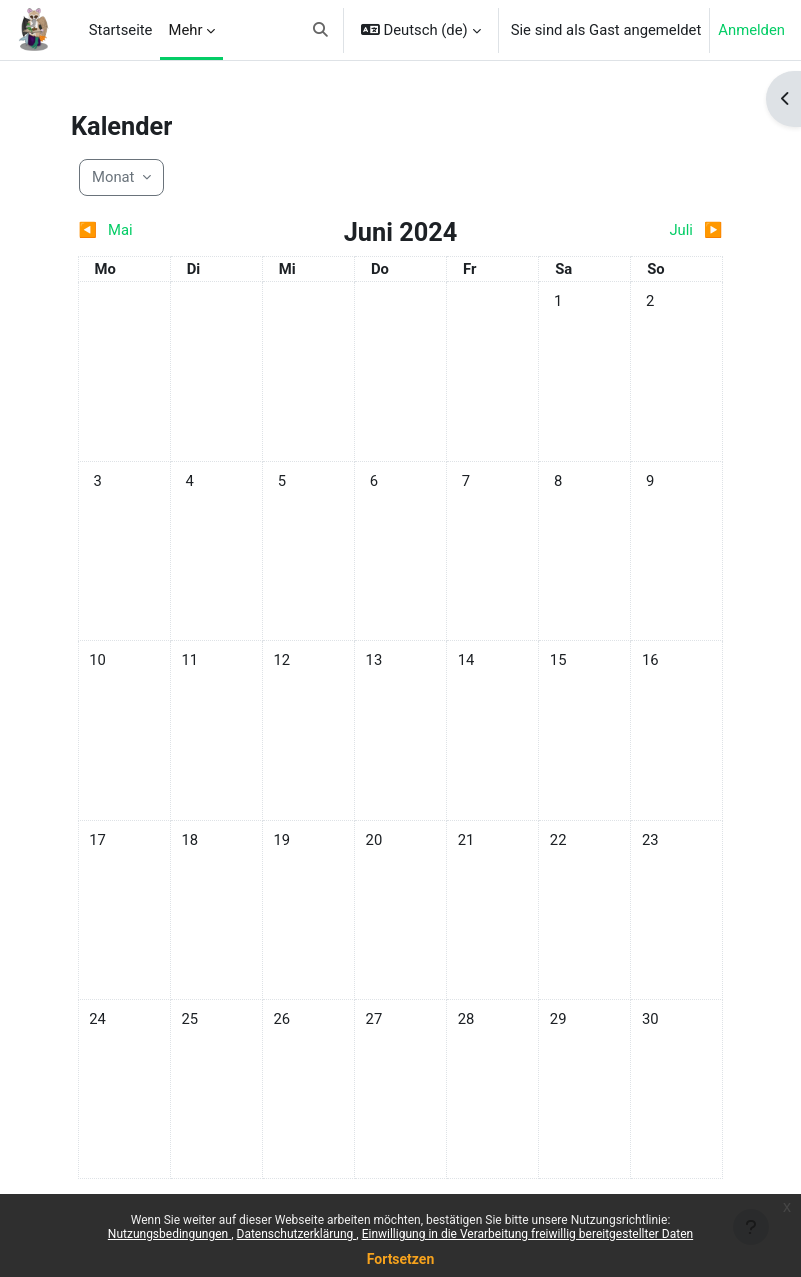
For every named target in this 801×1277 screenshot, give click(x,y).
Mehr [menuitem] (185, 30)
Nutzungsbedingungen (169, 1234)
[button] (320, 30)
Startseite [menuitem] (121, 30)
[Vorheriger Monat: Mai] (158, 230)
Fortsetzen (401, 1259)
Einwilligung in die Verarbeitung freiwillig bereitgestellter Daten (528, 1234)
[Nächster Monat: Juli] (642, 230)
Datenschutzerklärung (297, 1234)
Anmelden (751, 30)
